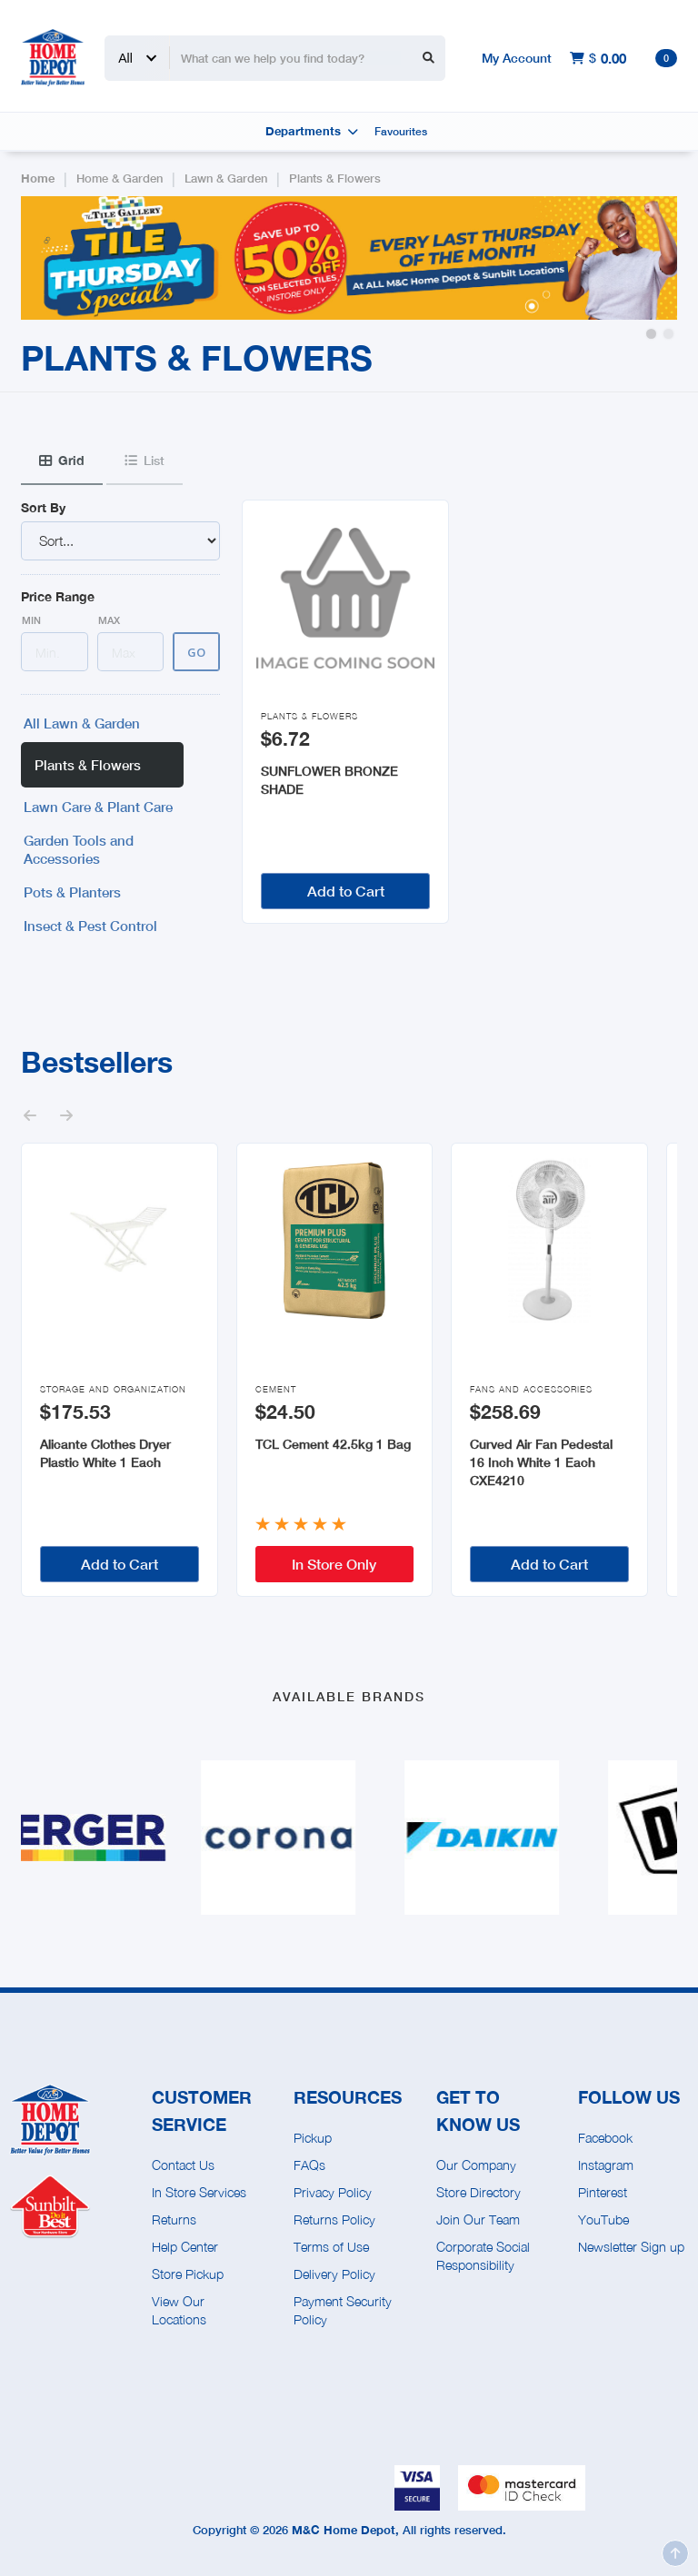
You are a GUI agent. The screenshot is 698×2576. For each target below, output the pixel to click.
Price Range (58, 596)
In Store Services (199, 2192)
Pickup (313, 2137)
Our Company (476, 2165)
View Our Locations (179, 2310)
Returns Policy (334, 2219)
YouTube (603, 2219)
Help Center (185, 2246)
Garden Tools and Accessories (79, 849)
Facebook (605, 2137)
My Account (517, 57)
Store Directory (478, 2192)
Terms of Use (331, 2246)
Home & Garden (119, 178)
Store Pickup (188, 2274)
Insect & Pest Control (90, 925)
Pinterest (602, 2192)
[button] (651, 334)
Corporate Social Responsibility (483, 2256)
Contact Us (183, 2165)
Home (38, 178)
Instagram (605, 2165)
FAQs (309, 2165)
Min (31, 620)
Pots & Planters (72, 892)
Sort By (43, 507)
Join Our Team (478, 2219)
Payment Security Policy (343, 2310)
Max (109, 620)
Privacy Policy (333, 2192)
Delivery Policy (334, 2274)
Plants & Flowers (335, 178)
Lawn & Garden (225, 178)
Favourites (400, 131)
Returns (174, 2219)
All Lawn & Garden (82, 723)
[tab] (62, 461)
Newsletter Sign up (631, 2246)
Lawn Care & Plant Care (98, 806)
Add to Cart (345, 890)
